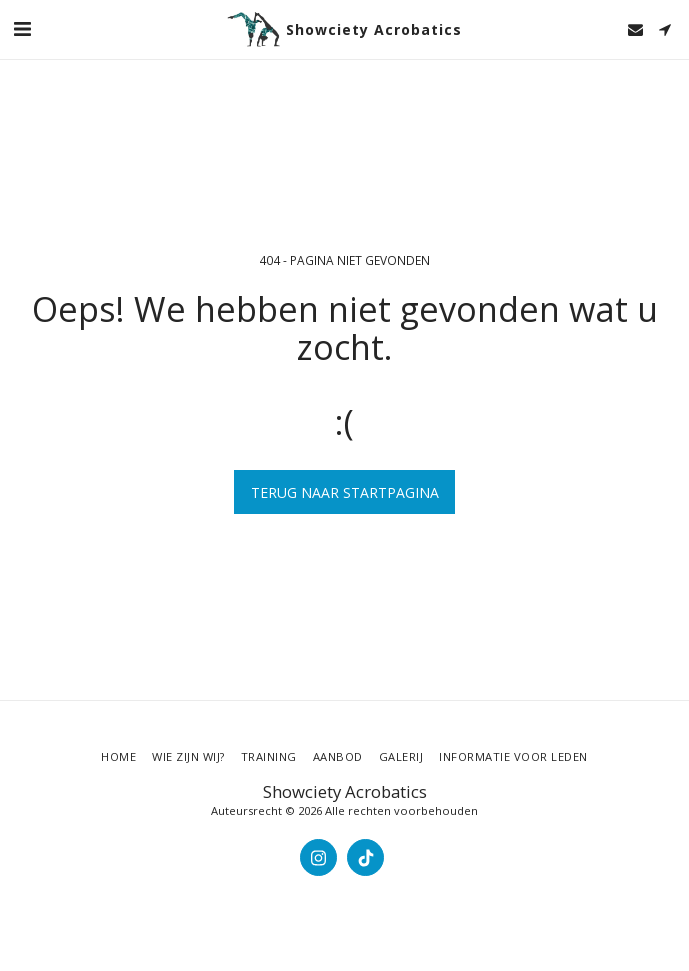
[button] (22, 28)
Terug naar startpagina (345, 492)
